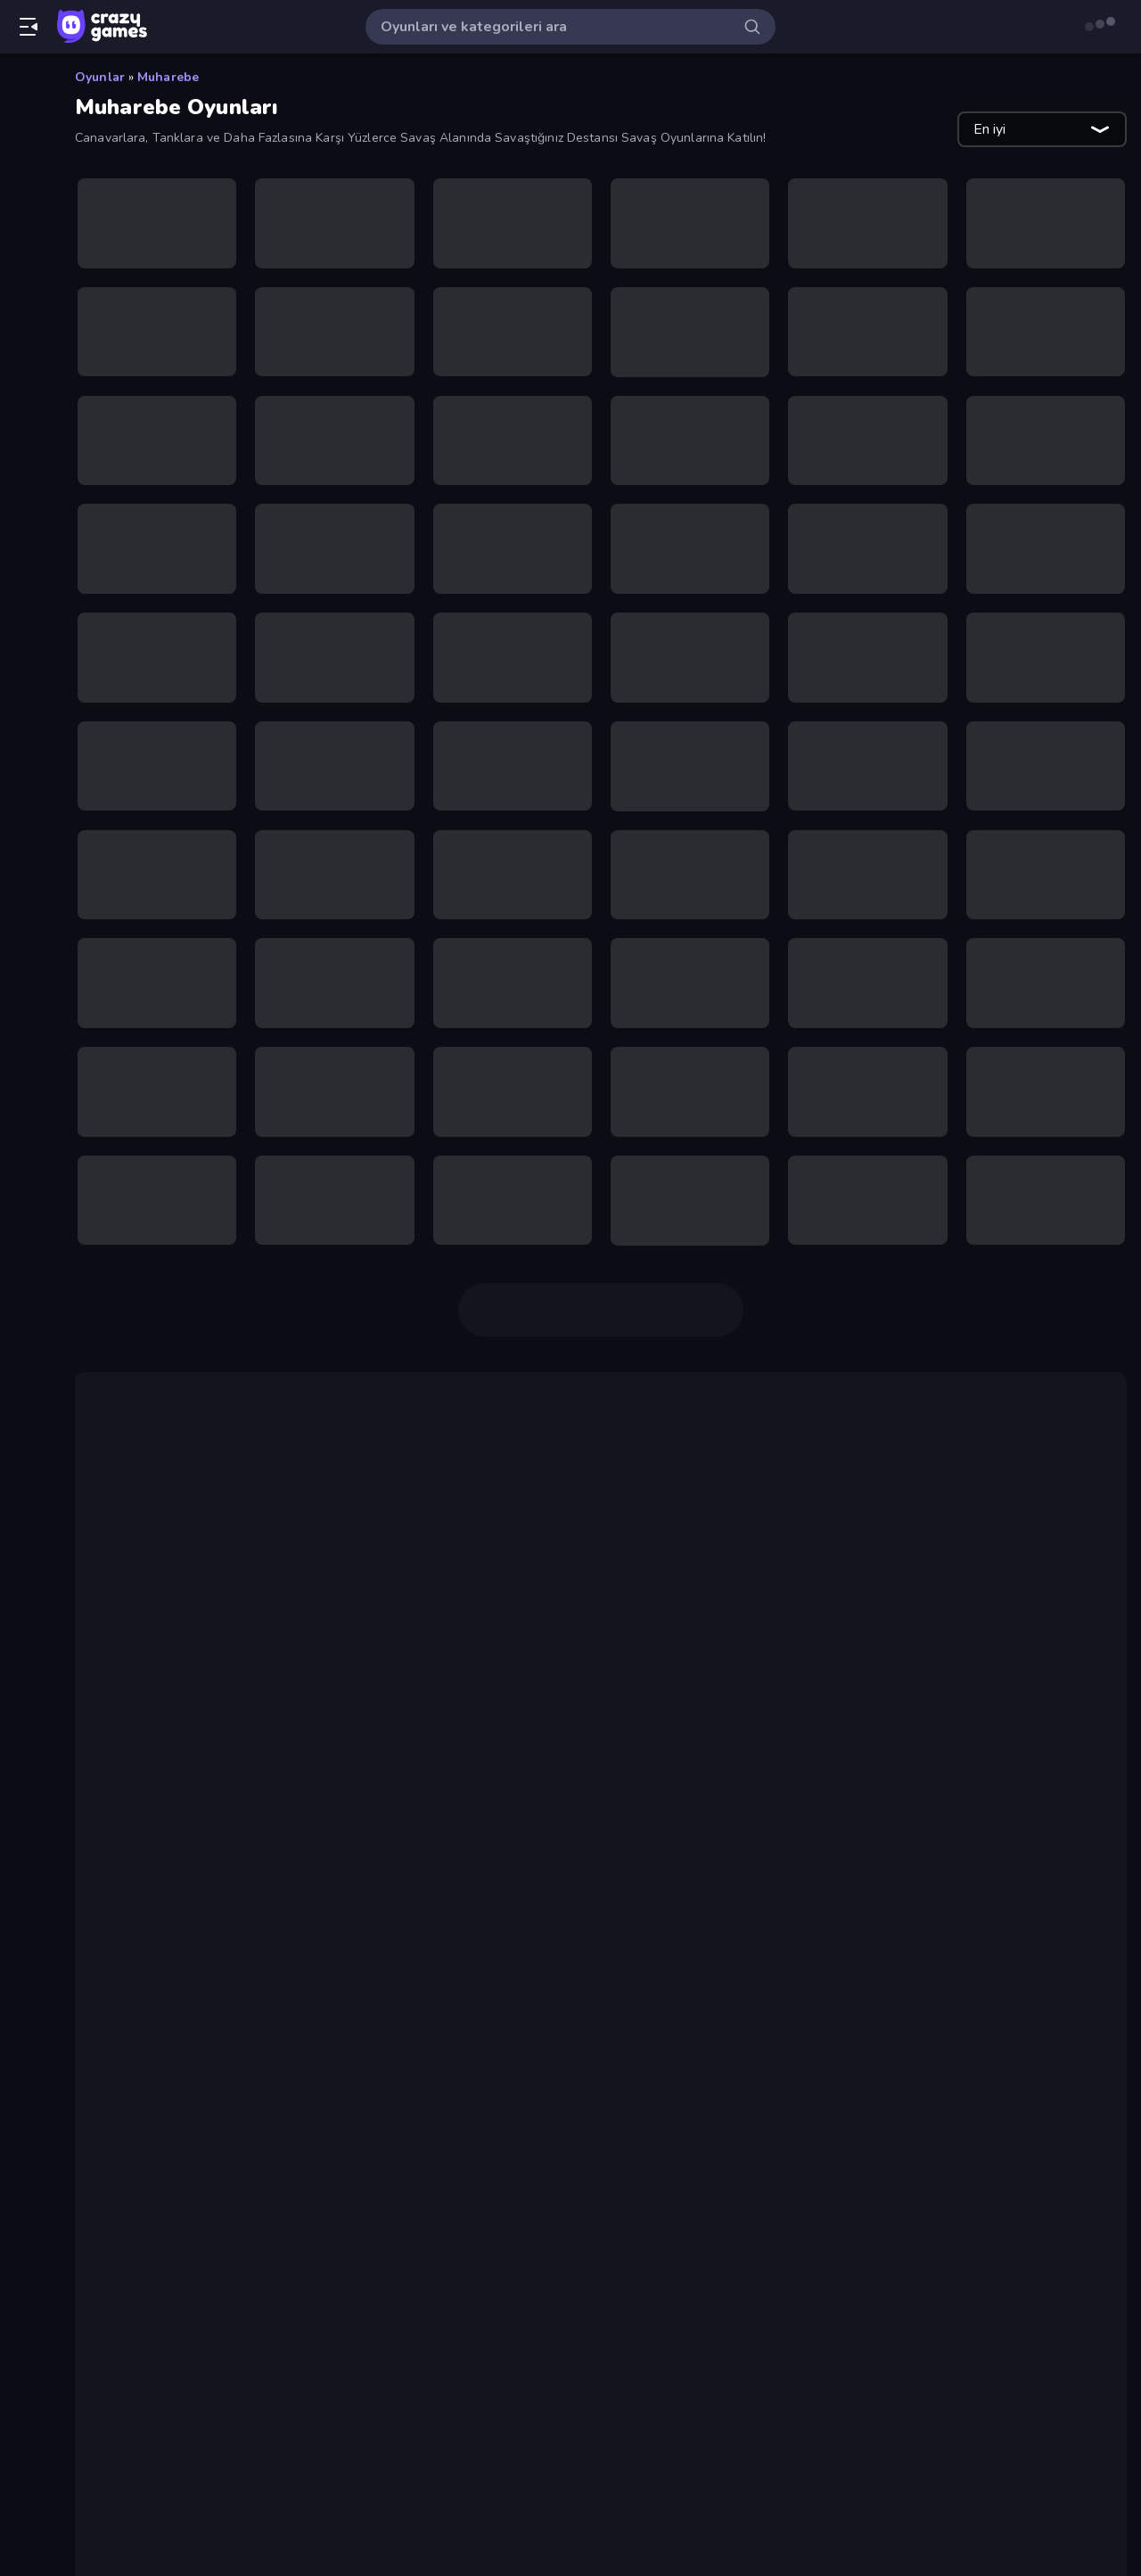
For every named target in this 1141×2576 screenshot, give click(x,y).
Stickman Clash (191, 2038)
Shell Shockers (190, 2060)
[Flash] (26, 613)
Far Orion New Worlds (639, 1588)
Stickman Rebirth (197, 2152)
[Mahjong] (26, 886)
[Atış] (26, 401)
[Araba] (26, 371)
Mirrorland (362, 1588)
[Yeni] (26, 143)
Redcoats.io (178, 1974)
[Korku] (26, 795)
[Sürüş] (26, 1007)
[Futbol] (26, 644)
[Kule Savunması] (26, 826)
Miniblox (1019, 1659)
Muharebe (168, 77)
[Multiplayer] (26, 265)
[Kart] (26, 765)
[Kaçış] (26, 735)
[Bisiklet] (26, 522)
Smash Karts (181, 1931)
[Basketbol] (26, 431)
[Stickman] (26, 977)
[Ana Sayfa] (26, 83)
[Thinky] (26, 1038)
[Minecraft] (26, 916)
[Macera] (26, 856)
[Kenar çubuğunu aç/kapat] (28, 26)
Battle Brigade (189, 1953)
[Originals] (26, 234)
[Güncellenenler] (26, 204)
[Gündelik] (26, 674)
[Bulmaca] (26, 553)
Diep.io (863, 1545)
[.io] (26, 704)
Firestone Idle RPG (470, 1588)
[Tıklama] (26, 1068)
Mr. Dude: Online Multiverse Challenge (271, 2174)
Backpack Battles (1021, 1545)
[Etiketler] (26, 1114)
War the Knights (193, 1910)
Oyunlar (100, 77)
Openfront (173, 1888)
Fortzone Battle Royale (219, 2017)
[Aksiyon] (26, 340)
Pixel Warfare (150, 1681)
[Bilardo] (26, 462)
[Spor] (26, 947)
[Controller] (26, 583)
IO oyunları (139, 1659)
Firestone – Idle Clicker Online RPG (260, 1995)
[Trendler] (26, 174)
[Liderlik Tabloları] (26, 295)
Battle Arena (659, 1566)
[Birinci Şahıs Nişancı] (26, 492)
